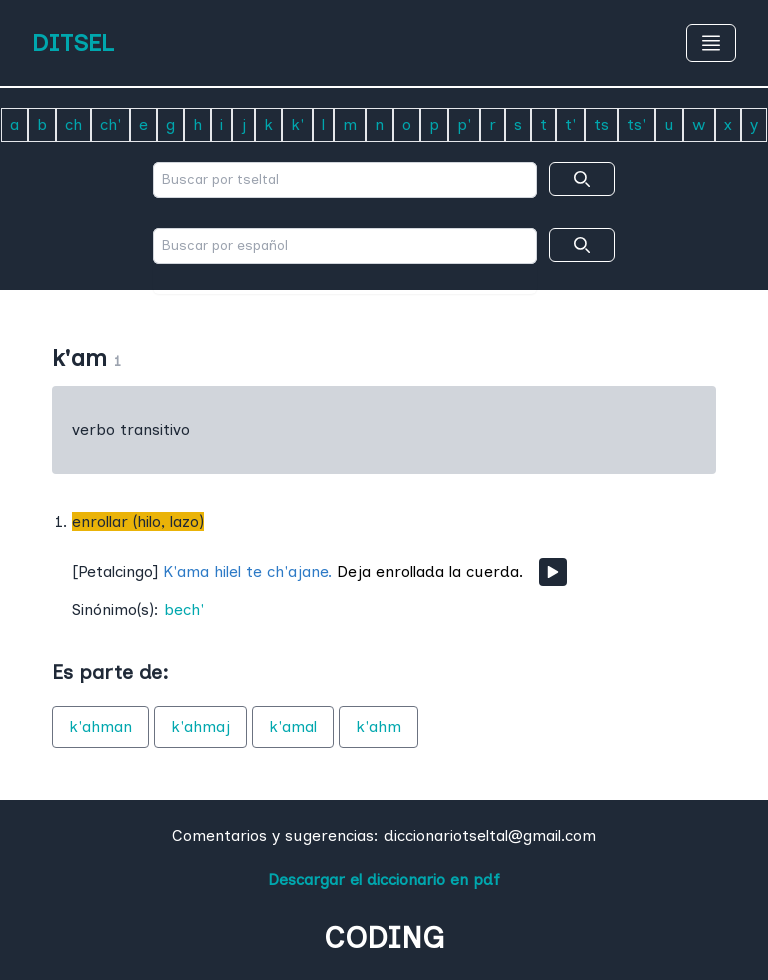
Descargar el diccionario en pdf (384, 879)
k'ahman (100, 726)
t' (570, 124)
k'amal (293, 726)
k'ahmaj (200, 726)
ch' (110, 124)
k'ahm (378, 726)
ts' (636, 124)
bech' (184, 609)
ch (73, 124)
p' (464, 124)
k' (297, 124)
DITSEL (73, 42)
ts (601, 124)
